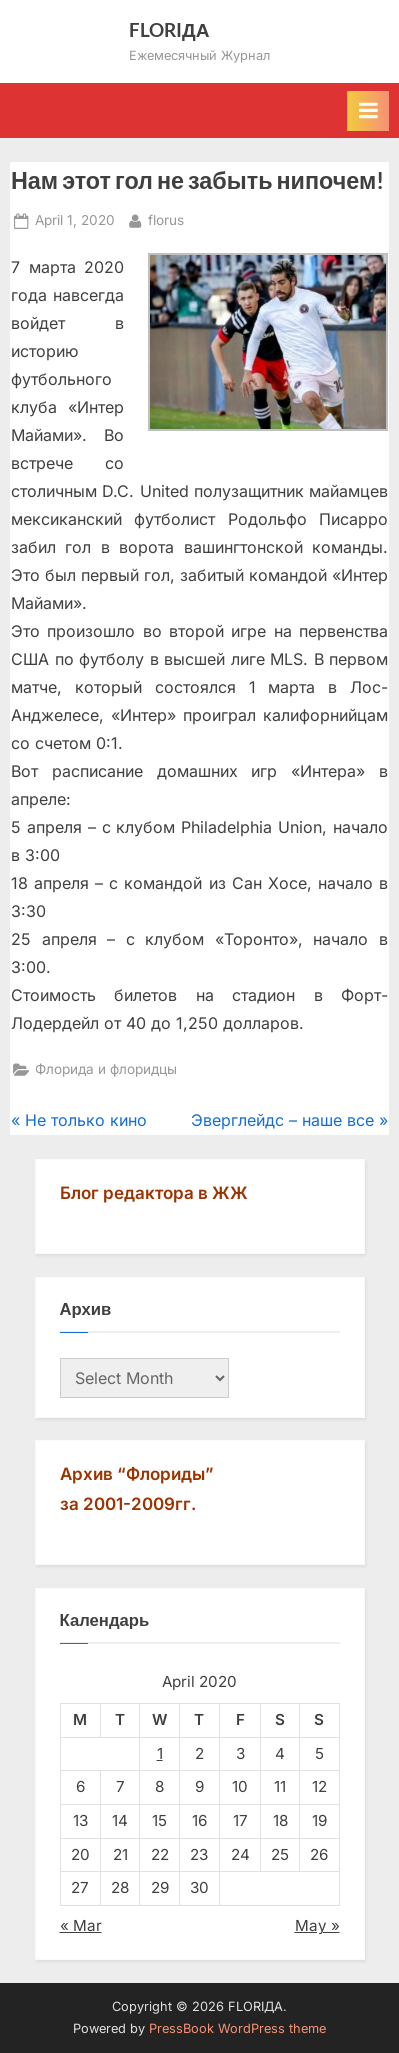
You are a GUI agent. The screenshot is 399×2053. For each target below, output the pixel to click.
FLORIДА (169, 29)
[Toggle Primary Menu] (368, 111)
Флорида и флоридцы (106, 1069)
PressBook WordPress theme (237, 2028)
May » (317, 1925)
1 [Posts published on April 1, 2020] (160, 1753)
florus (166, 218)
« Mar (81, 1925)
